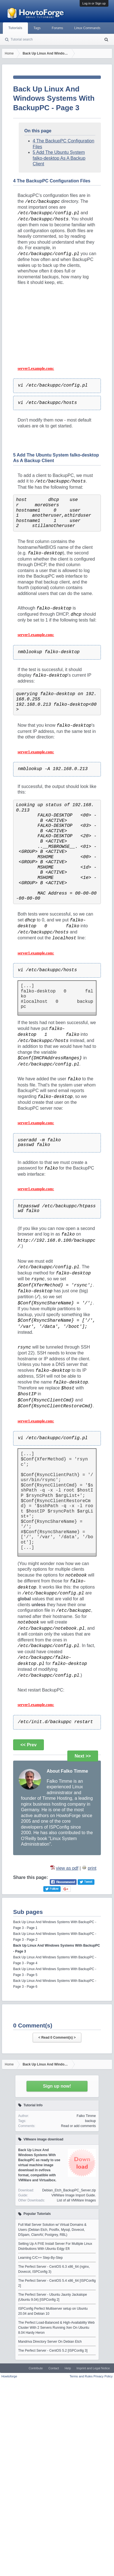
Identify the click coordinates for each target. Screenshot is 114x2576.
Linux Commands (87, 28)
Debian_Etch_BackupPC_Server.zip (69, 2190)
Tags (37, 28)
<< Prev (28, 1744)
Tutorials (15, 28)
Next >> (83, 1756)
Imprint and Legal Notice (93, 2368)
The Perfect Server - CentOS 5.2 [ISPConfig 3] (52, 2350)
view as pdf (67, 1868)
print (92, 1868)
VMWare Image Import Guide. (73, 2195)
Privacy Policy (103, 2376)
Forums (57, 28)
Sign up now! (57, 2086)
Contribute (35, 2368)
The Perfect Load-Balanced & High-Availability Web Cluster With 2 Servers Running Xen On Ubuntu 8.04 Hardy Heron (56, 2328)
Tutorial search (22, 39)
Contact (53, 2368)
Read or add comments (78, 2126)
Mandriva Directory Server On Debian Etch (50, 2342)
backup (90, 2121)
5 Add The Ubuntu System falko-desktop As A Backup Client (59, 158)
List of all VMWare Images (76, 2200)
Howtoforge (9, 2376)
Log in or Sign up (94, 3)
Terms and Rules (81, 2376)
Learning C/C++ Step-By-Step (40, 2258)
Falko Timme (86, 2116)
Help (68, 2368)
